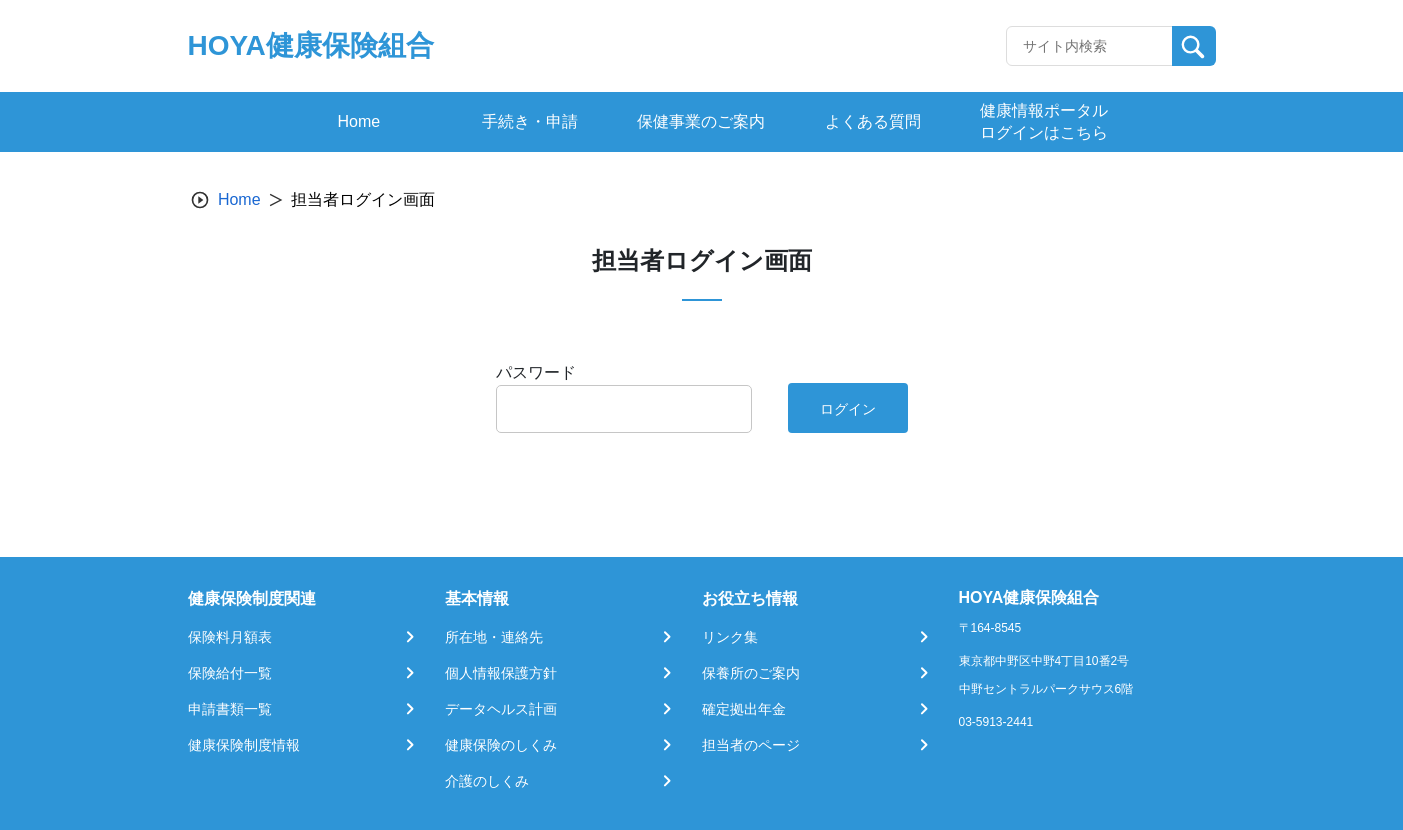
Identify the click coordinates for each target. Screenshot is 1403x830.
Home (239, 199)
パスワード (536, 372)
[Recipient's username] (1089, 46)
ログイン (848, 409)
